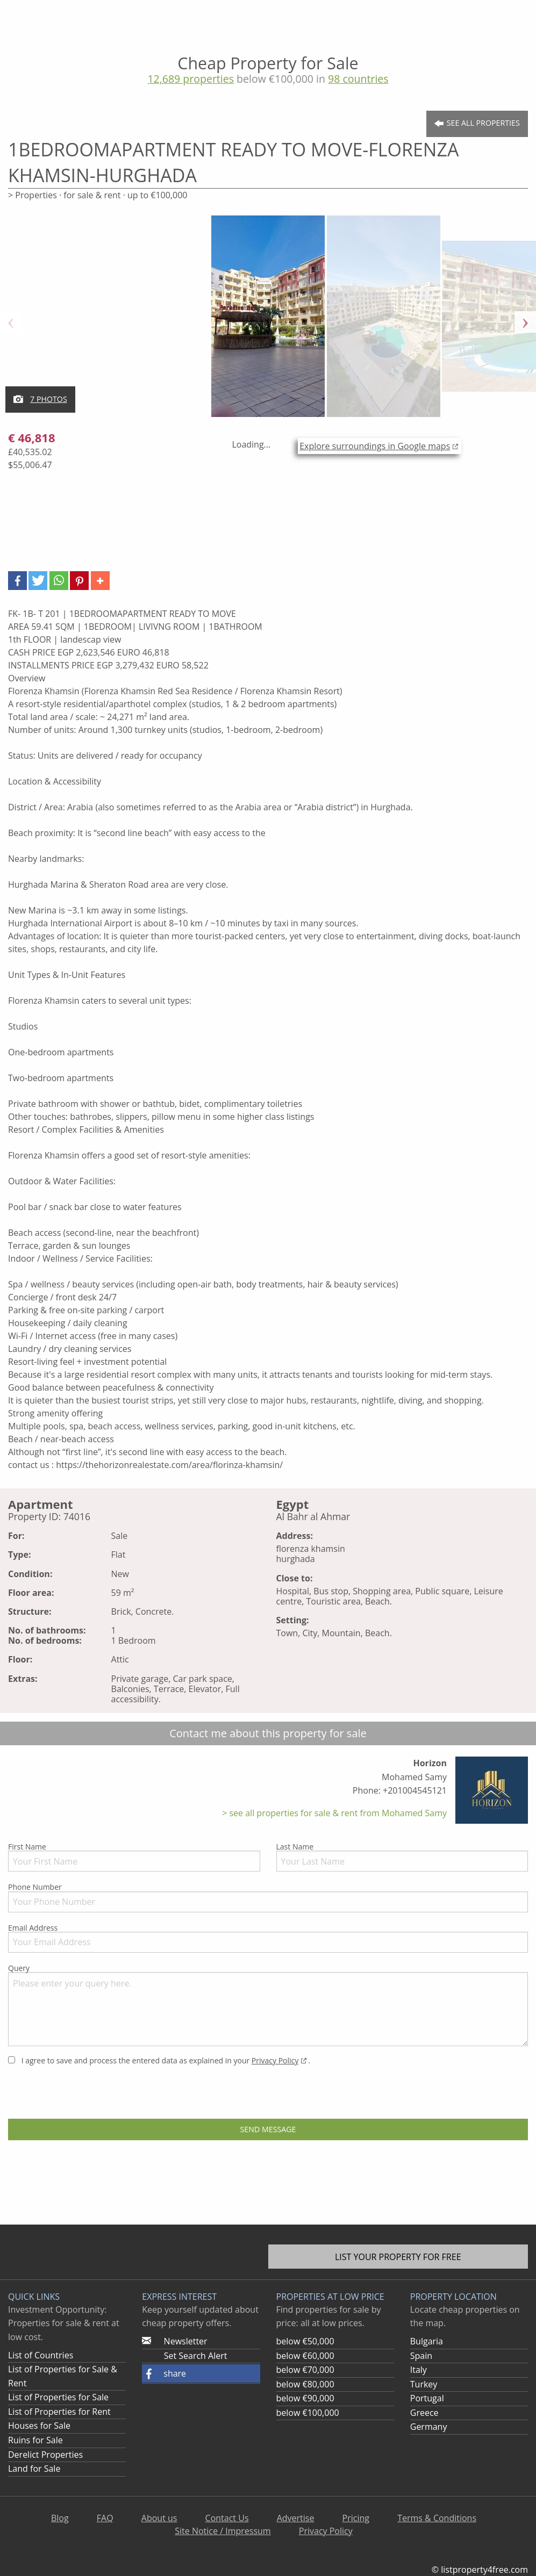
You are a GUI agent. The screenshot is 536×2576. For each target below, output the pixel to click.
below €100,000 (307, 2413)
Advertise (296, 2518)
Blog (60, 2518)
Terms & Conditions (436, 2518)
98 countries (358, 78)
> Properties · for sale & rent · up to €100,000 (97, 195)
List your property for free (398, 2257)
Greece (424, 2413)
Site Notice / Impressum (222, 2531)
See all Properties (477, 123)
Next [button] (525, 322)
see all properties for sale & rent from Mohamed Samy (337, 1813)
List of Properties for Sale (58, 2397)
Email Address (268, 1938)
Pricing (355, 2518)
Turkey (424, 2384)
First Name (134, 1856)
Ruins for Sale (35, 2440)
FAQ (105, 2518)
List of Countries (40, 2355)
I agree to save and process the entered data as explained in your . (159, 2060)
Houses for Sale (39, 2425)
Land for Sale (34, 2468)
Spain (421, 2356)
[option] (268, 321)
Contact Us (227, 2518)
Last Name (402, 1856)
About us (159, 2518)
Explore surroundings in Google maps (374, 446)
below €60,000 (305, 2356)
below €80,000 (305, 2384)
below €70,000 (305, 2370)
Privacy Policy (275, 2060)
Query (268, 2004)
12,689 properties (190, 78)
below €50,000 (305, 2341)
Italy (418, 2370)
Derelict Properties (45, 2454)
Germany (428, 2427)
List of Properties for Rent (59, 2411)
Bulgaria (426, 2341)
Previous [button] (11, 322)
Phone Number (268, 1897)
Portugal (427, 2398)
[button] (17, 580)
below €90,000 (305, 2398)
